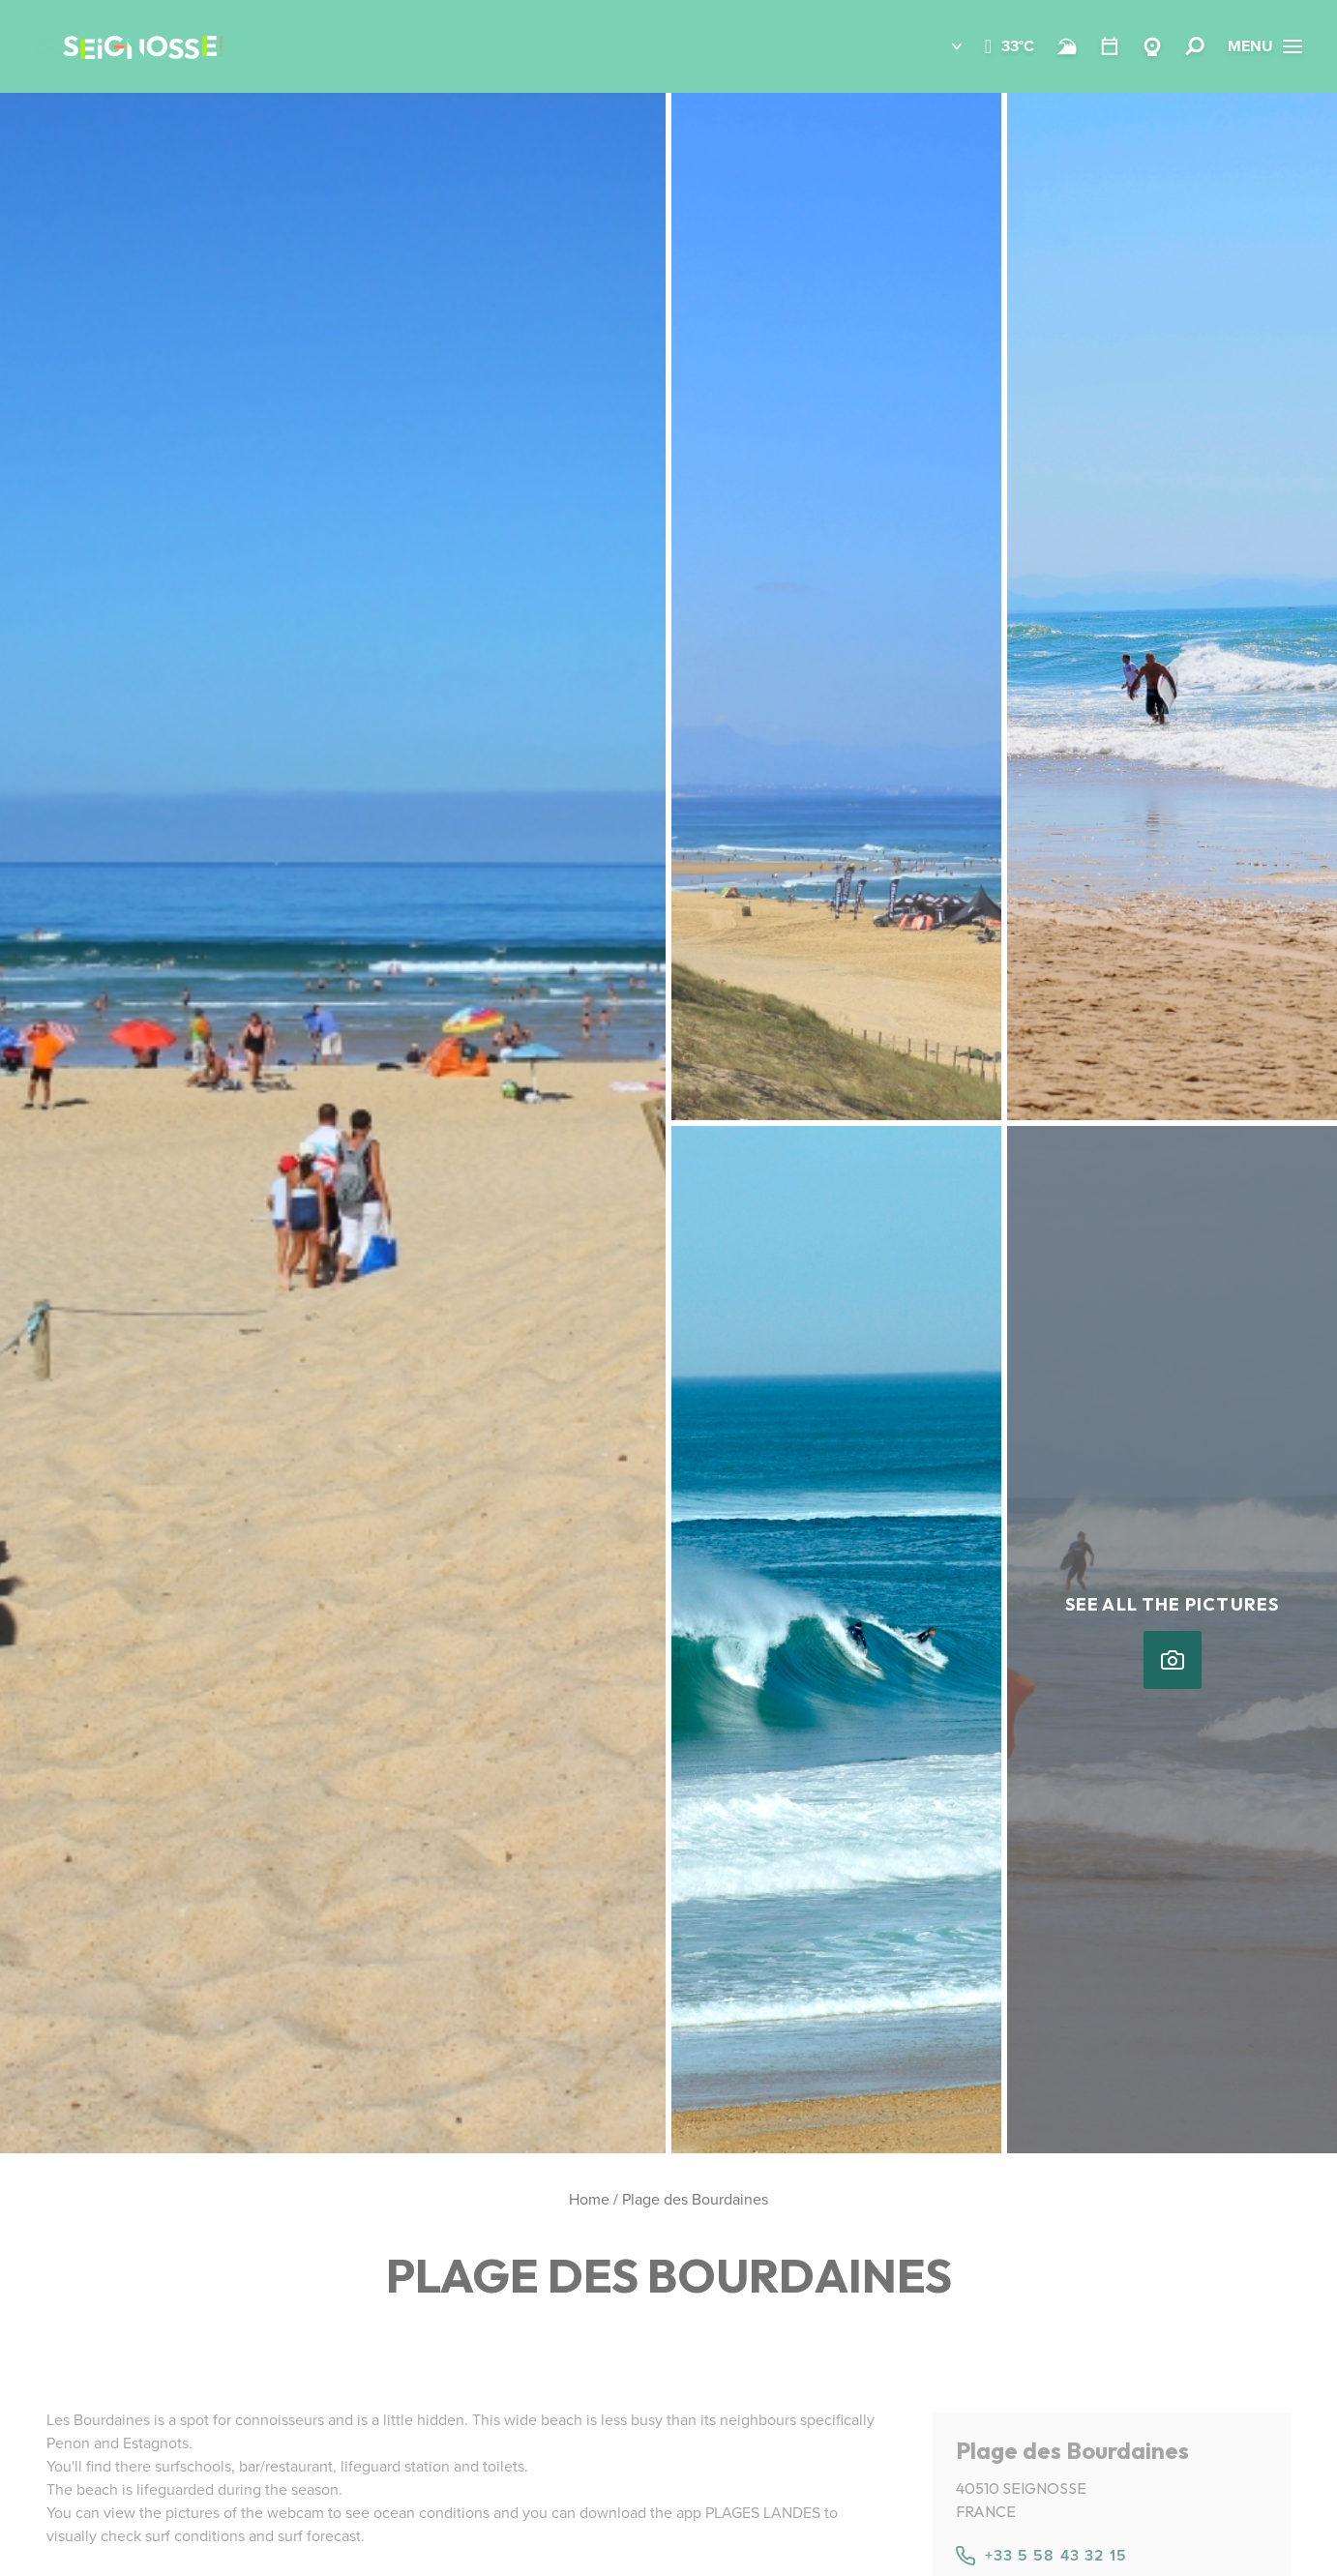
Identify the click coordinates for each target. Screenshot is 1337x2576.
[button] (943, 46)
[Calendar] (1109, 46)
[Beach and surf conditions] (1067, 46)
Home (589, 2199)
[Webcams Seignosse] (1152, 46)
